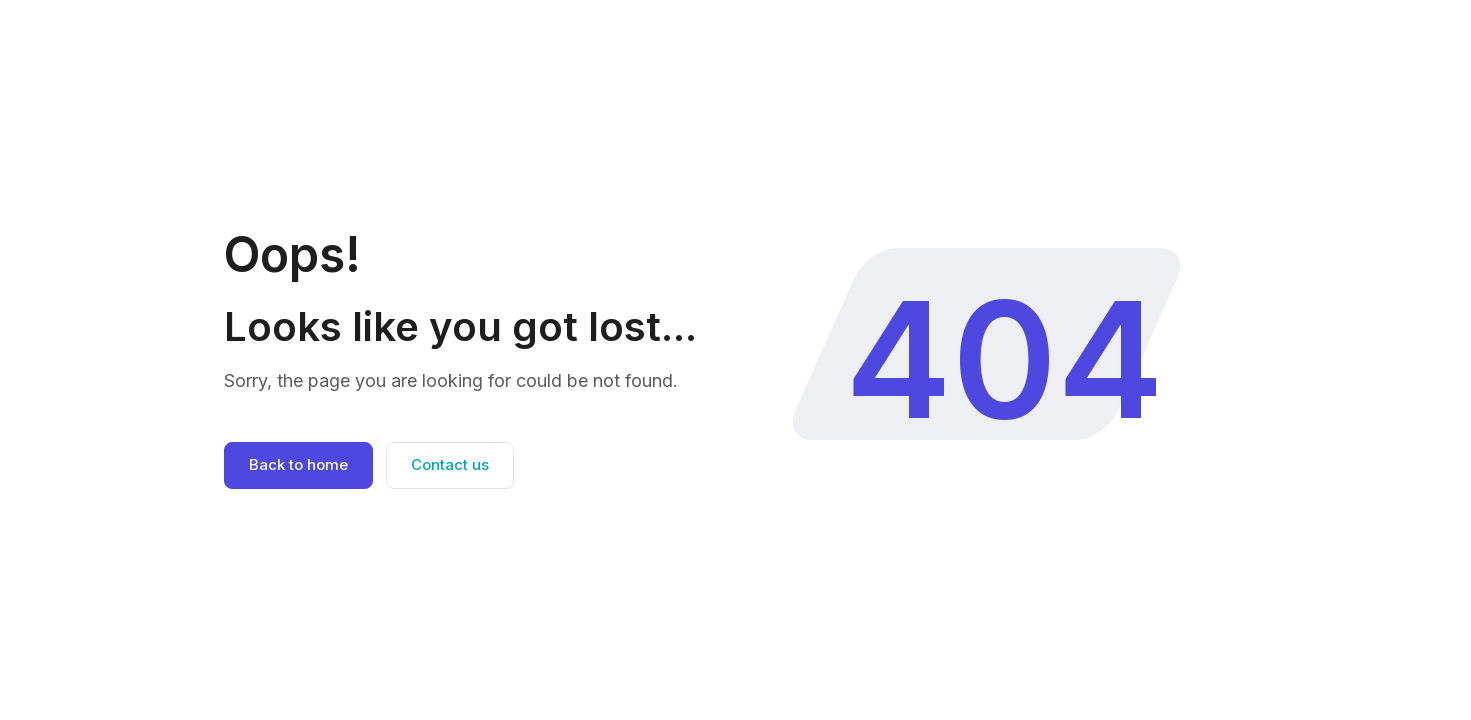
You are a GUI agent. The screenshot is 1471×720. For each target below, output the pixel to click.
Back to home (298, 464)
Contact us (450, 464)
